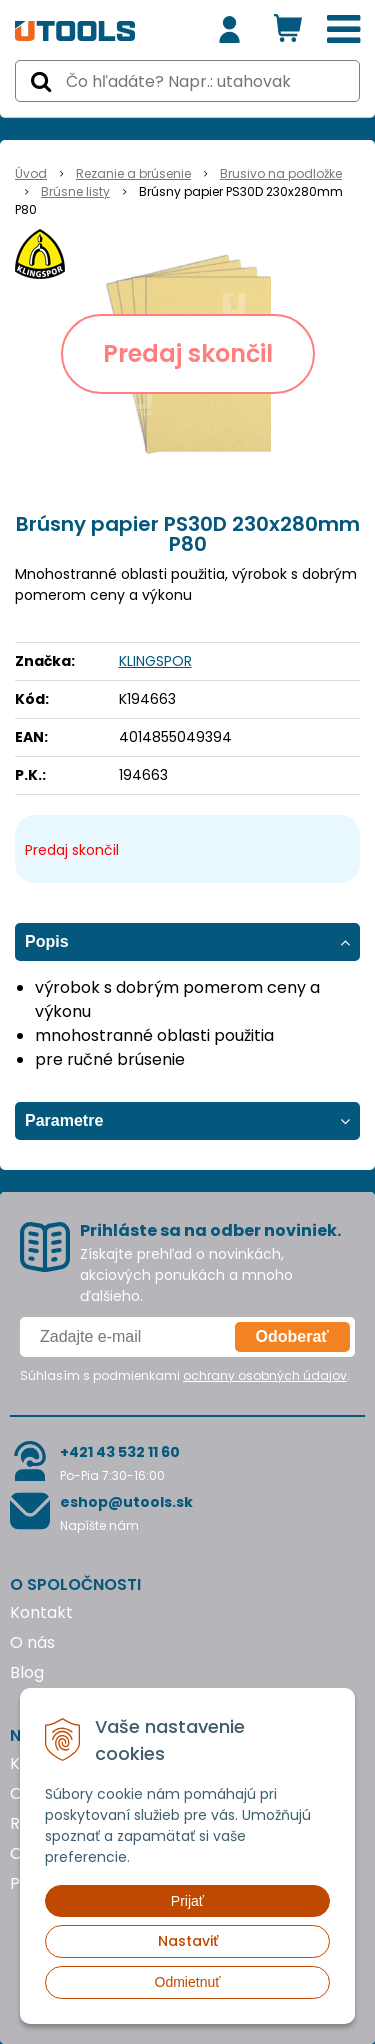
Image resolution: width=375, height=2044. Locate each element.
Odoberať (292, 1336)
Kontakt (41, 1612)
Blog (27, 1672)
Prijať (187, 1901)
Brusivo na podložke (281, 173)
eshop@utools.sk (126, 1502)
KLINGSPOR (155, 661)
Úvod (31, 173)
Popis (47, 941)
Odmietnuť (188, 1982)
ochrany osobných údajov (265, 1375)
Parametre (64, 1120)
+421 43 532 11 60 (120, 1452)
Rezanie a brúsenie (133, 173)
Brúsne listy (75, 191)
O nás (32, 1642)
